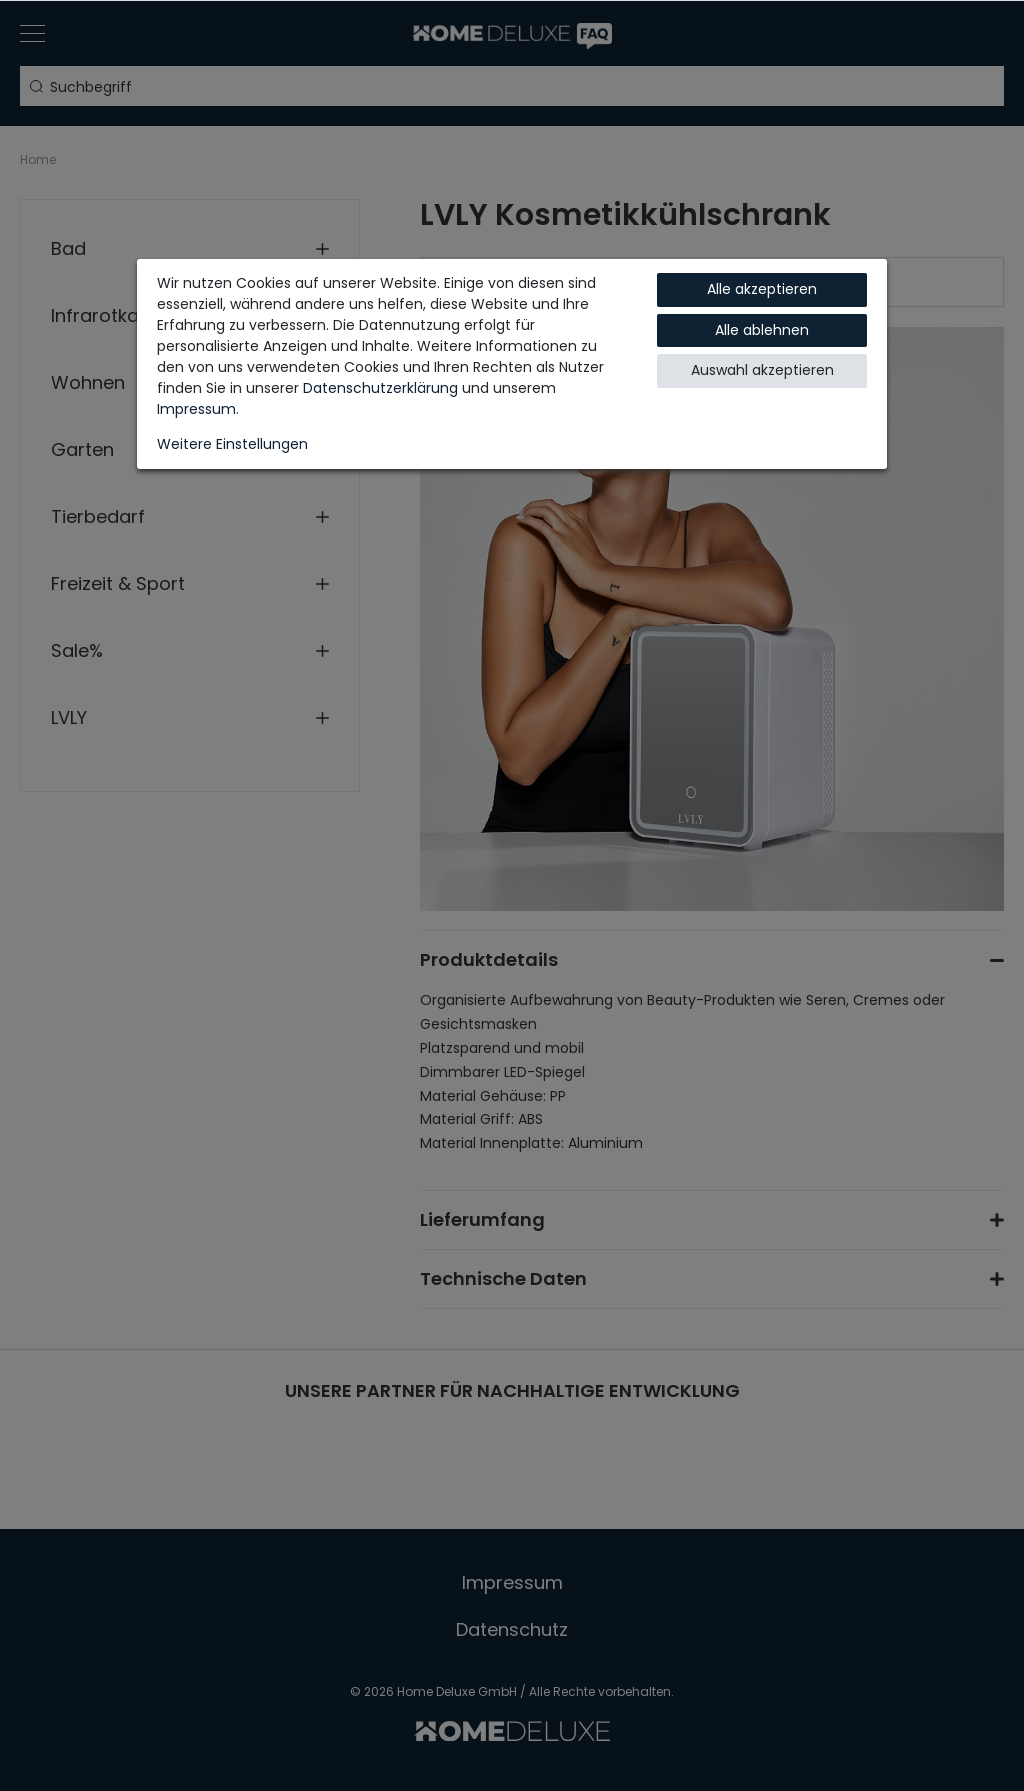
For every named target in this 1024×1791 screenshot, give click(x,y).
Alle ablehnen (762, 330)
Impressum (196, 409)
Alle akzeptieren (762, 289)
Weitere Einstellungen (232, 444)
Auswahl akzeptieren (762, 370)
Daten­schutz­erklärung (380, 388)
